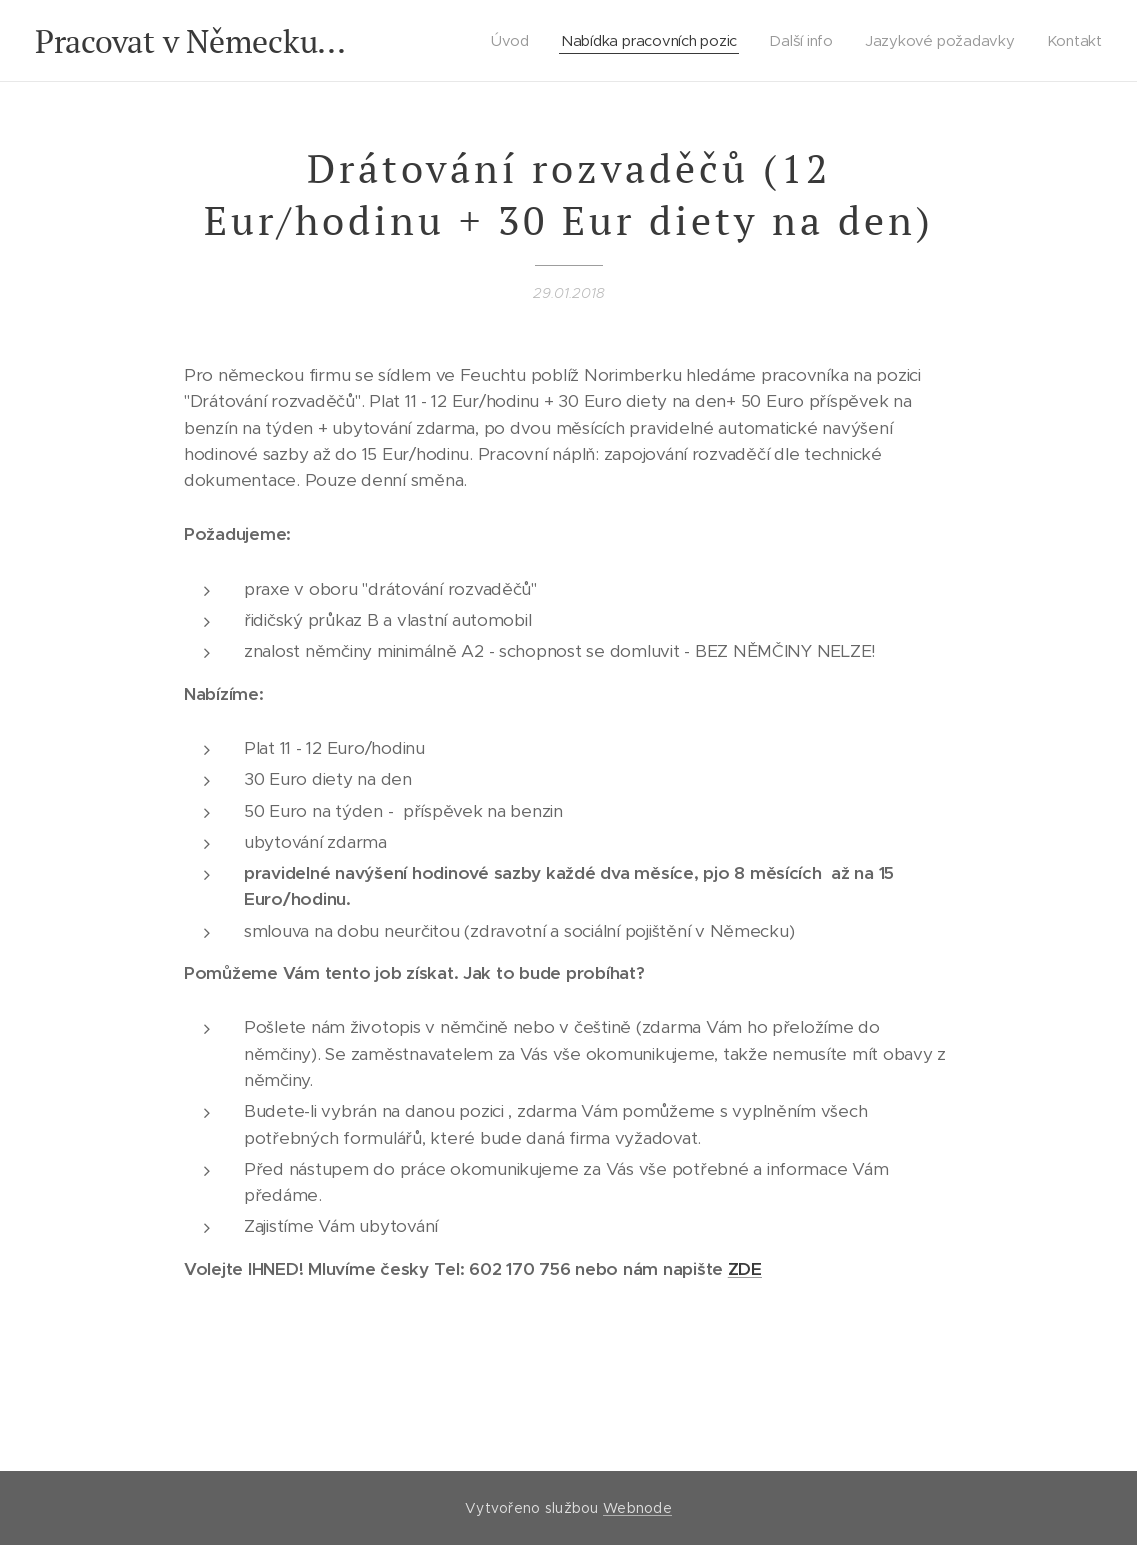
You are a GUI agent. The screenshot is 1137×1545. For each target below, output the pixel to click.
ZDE (745, 1269)
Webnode (637, 1508)
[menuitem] (513, 41)
